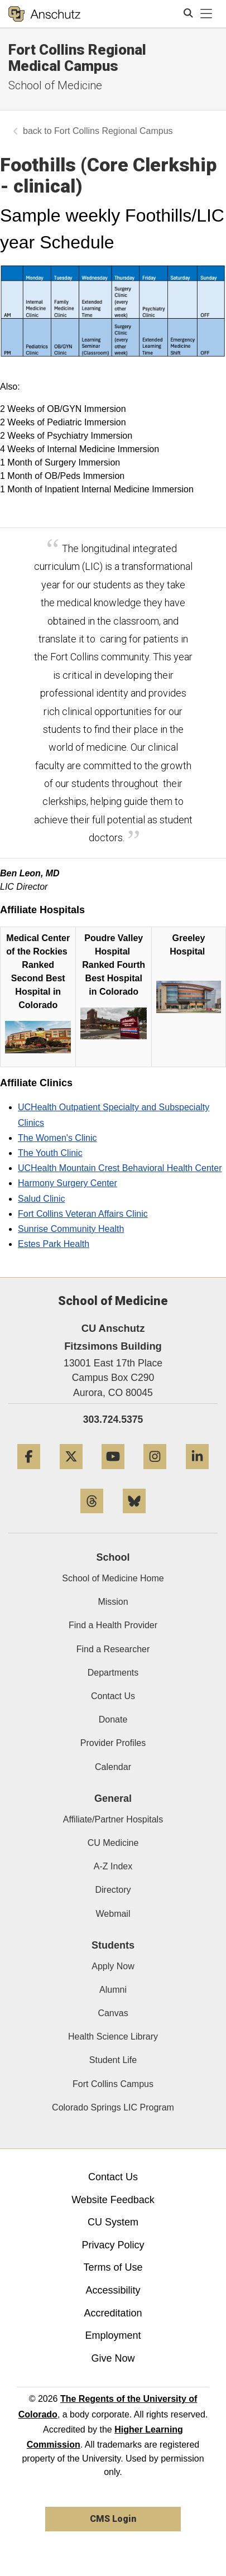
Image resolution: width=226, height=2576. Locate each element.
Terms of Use (112, 2267)
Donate (113, 1719)
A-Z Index (113, 1866)
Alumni (113, 1989)
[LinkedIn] (197, 1473)
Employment (113, 2335)
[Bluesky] (134, 1517)
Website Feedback (113, 2199)
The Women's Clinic (57, 1138)
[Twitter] (71, 1473)
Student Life (113, 2060)
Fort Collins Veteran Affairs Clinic (83, 1214)
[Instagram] (155, 1473)
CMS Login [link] (113, 2518)
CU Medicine (113, 1843)
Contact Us (113, 1696)
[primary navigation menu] (206, 14)
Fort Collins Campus (113, 2084)
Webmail (113, 1913)
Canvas (113, 2013)
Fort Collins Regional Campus (113, 131)
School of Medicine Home (113, 1578)
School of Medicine (55, 85)
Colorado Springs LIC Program (113, 2107)
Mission (113, 1601)
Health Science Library (113, 2036)
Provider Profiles (113, 1743)
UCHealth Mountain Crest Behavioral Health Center (120, 1168)
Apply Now (113, 1966)
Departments (113, 1672)
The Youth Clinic (50, 1153)
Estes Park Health (53, 1244)
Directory (113, 1889)
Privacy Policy (112, 2245)
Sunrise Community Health (71, 1229)
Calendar (113, 1767)
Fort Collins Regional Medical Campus (77, 57)
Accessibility (112, 2290)
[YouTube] (113, 1473)
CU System (113, 2222)
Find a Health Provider (113, 1625)
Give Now (112, 2358)
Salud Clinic (41, 1198)
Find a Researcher (113, 1649)
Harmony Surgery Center (67, 1183)
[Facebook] (29, 1473)
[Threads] (92, 1517)
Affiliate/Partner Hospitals (113, 1819)
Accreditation (113, 2313)
